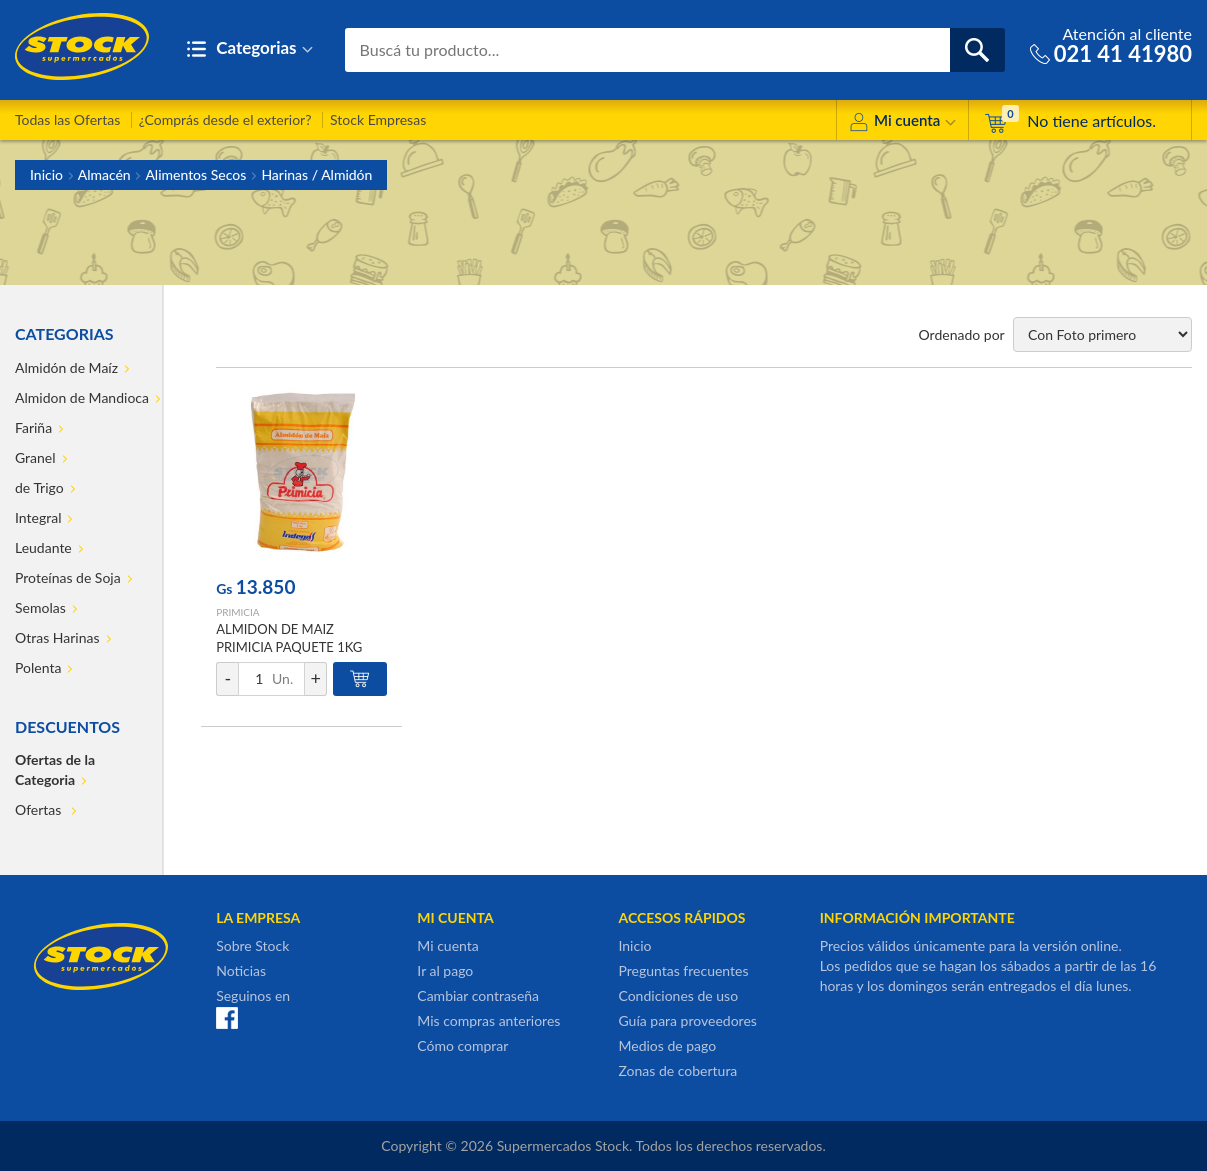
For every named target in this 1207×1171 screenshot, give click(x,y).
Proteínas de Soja (68, 577)
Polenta (38, 667)
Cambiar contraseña (478, 995)
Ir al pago (445, 970)
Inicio (46, 174)
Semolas (40, 607)
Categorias (249, 49)
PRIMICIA (237, 612)
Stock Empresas (378, 119)
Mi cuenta (902, 123)
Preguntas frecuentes (683, 970)
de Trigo (39, 487)
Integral (38, 517)
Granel (35, 457)
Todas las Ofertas (67, 119)
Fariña (33, 427)
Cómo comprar (462, 1045)
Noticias (241, 970)
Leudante (43, 547)
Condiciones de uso (678, 995)
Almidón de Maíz (66, 367)
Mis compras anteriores (488, 1020)
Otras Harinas (57, 637)
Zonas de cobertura (677, 1070)
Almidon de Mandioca (82, 397)
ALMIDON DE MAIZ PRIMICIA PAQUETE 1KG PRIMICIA (289, 647)
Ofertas (40, 809)
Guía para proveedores (687, 1020)
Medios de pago (667, 1045)
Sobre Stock (252, 945)
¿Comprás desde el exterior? (225, 119)
